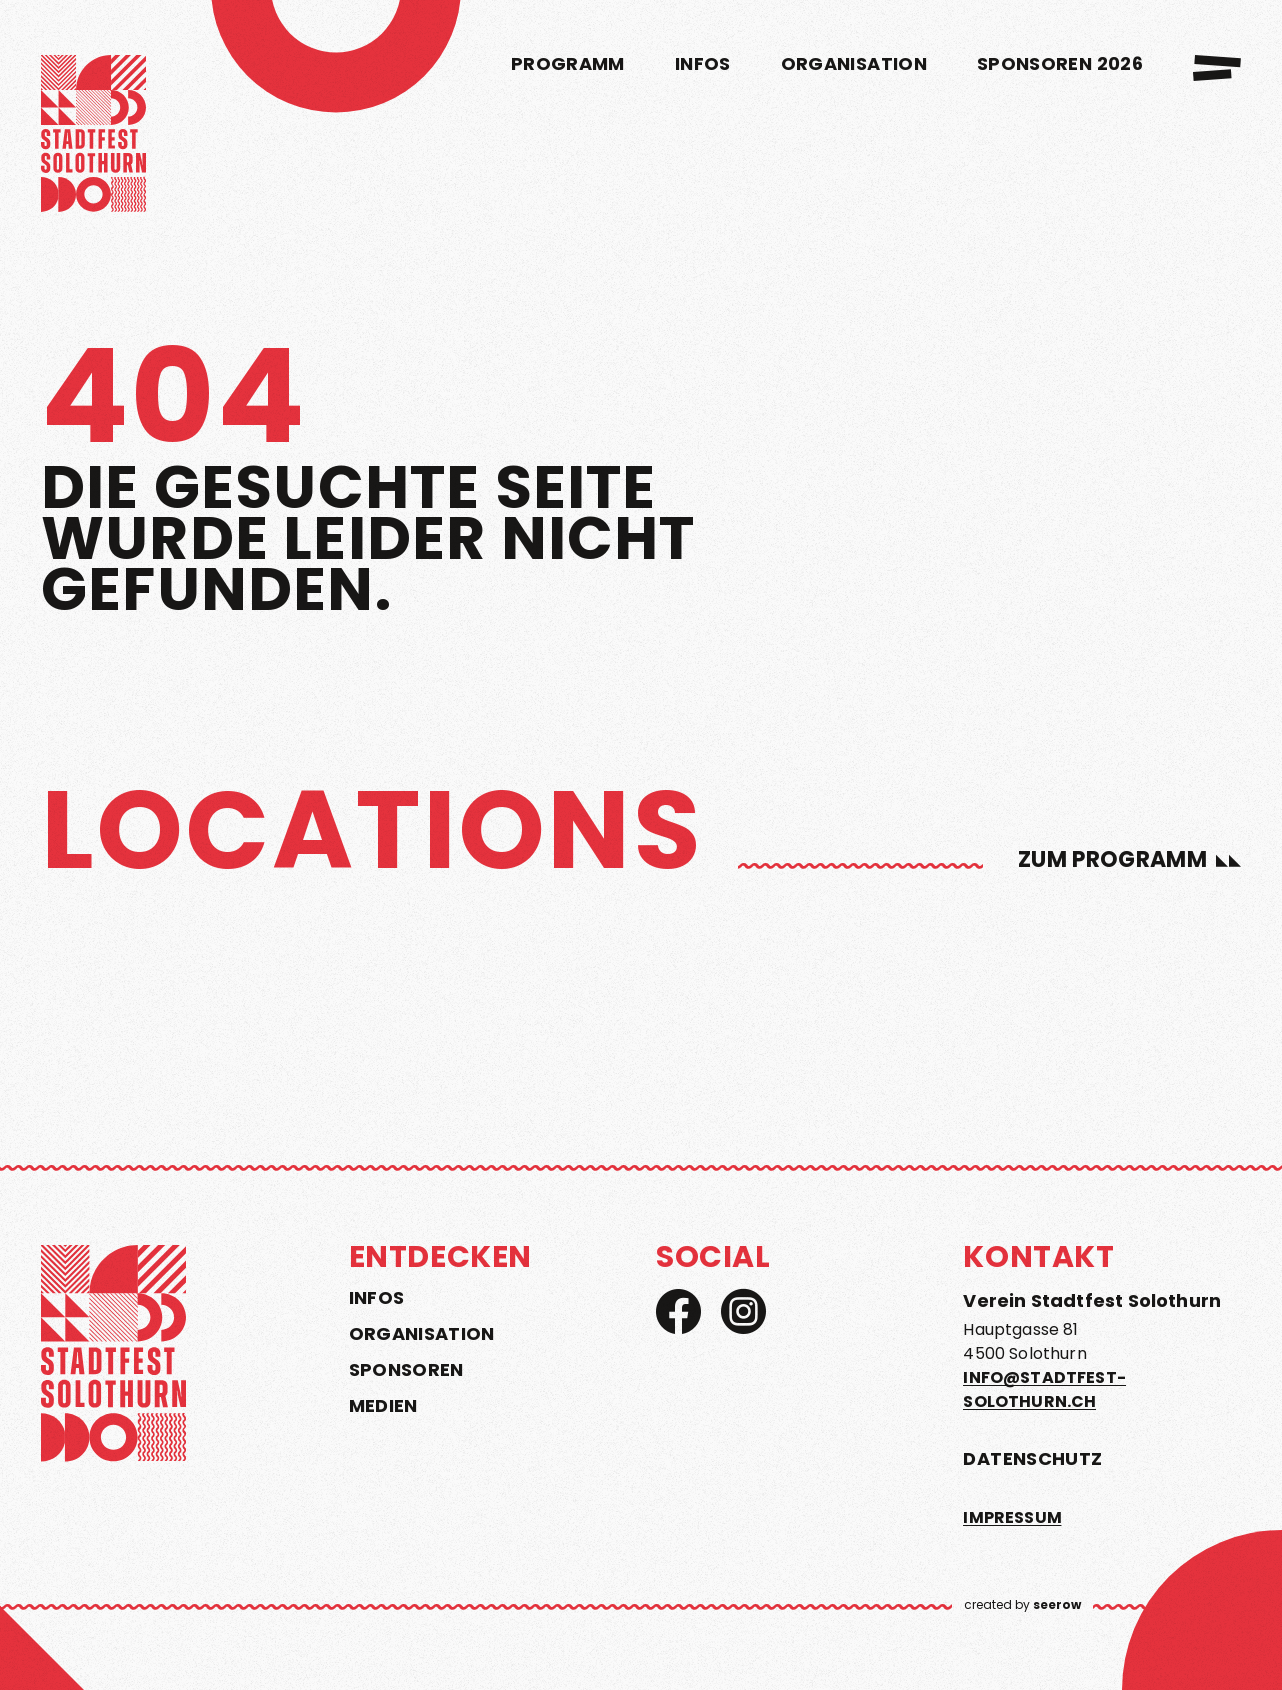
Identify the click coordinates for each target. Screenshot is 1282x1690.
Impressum (1012, 1517)
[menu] (1217, 68)
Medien (383, 1406)
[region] (641, 945)
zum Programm (1112, 860)
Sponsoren (406, 1370)
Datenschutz (1032, 1458)
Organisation (422, 1334)
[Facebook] (678, 1311)
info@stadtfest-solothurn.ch (1044, 1389)
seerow (1057, 1604)
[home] (93, 137)
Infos (377, 1298)
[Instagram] (743, 1311)
